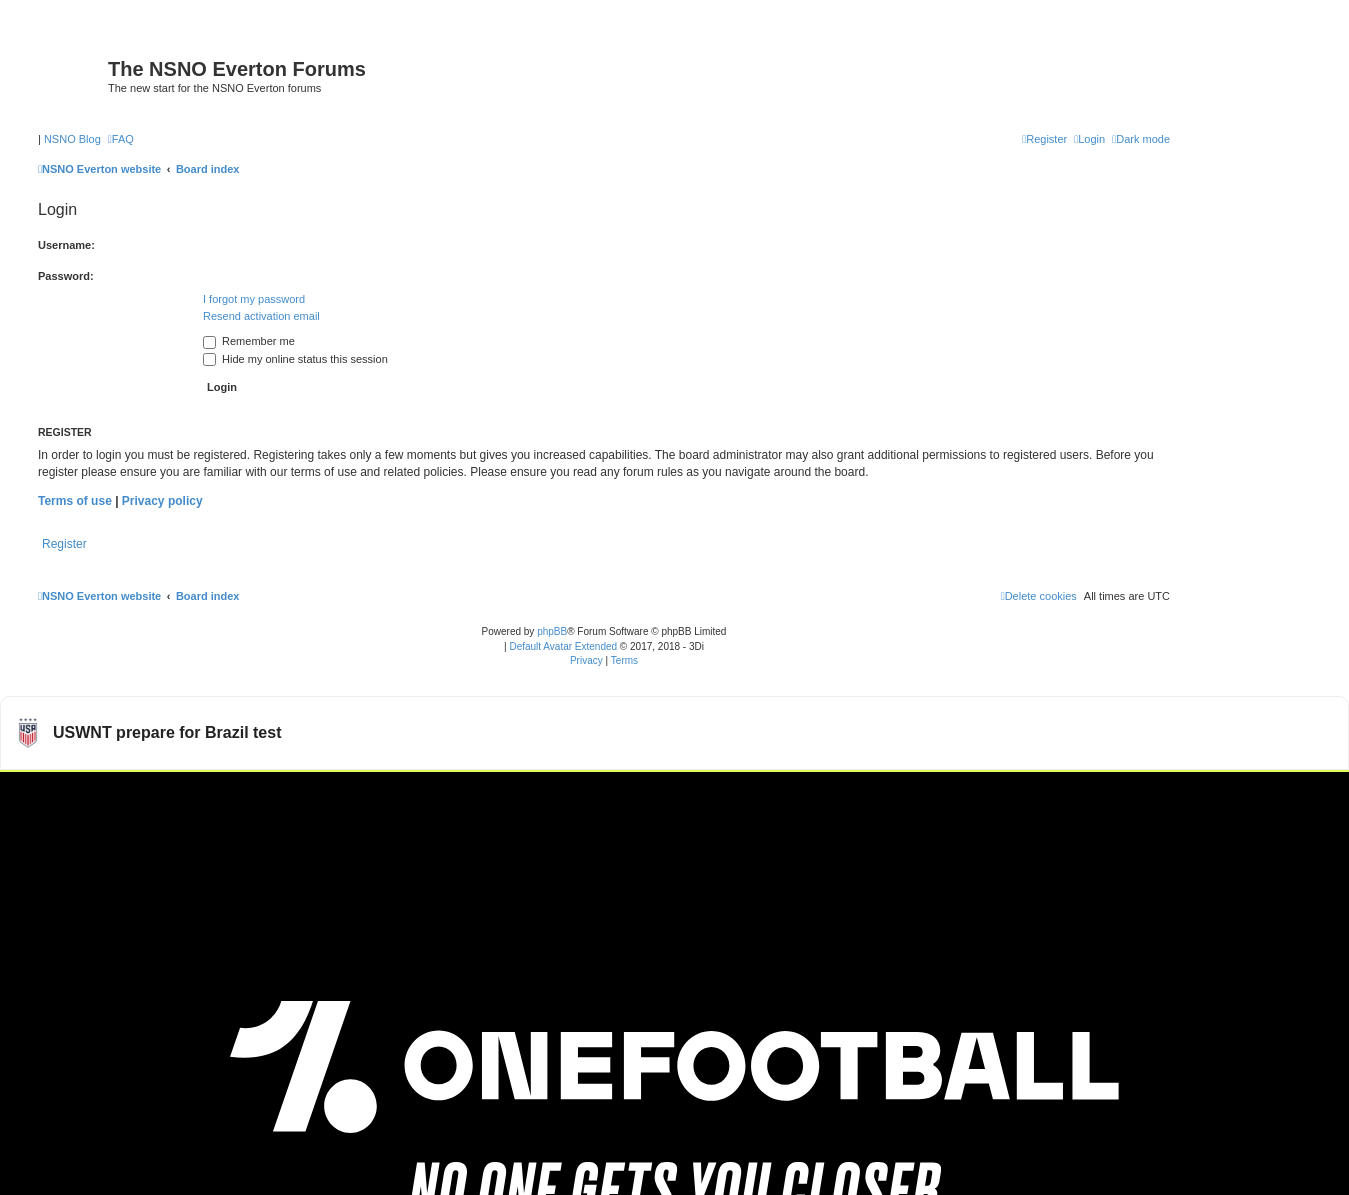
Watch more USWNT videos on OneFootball (1198, 796)
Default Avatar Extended (563, 646)
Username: (66, 245)
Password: (66, 276)
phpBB (552, 631)
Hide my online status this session (295, 359)
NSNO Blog (72, 139)
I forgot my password (254, 299)
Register (64, 544)
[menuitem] (121, 139)
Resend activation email (261, 316)
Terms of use (75, 501)
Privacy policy (162, 501)
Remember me (249, 341)
